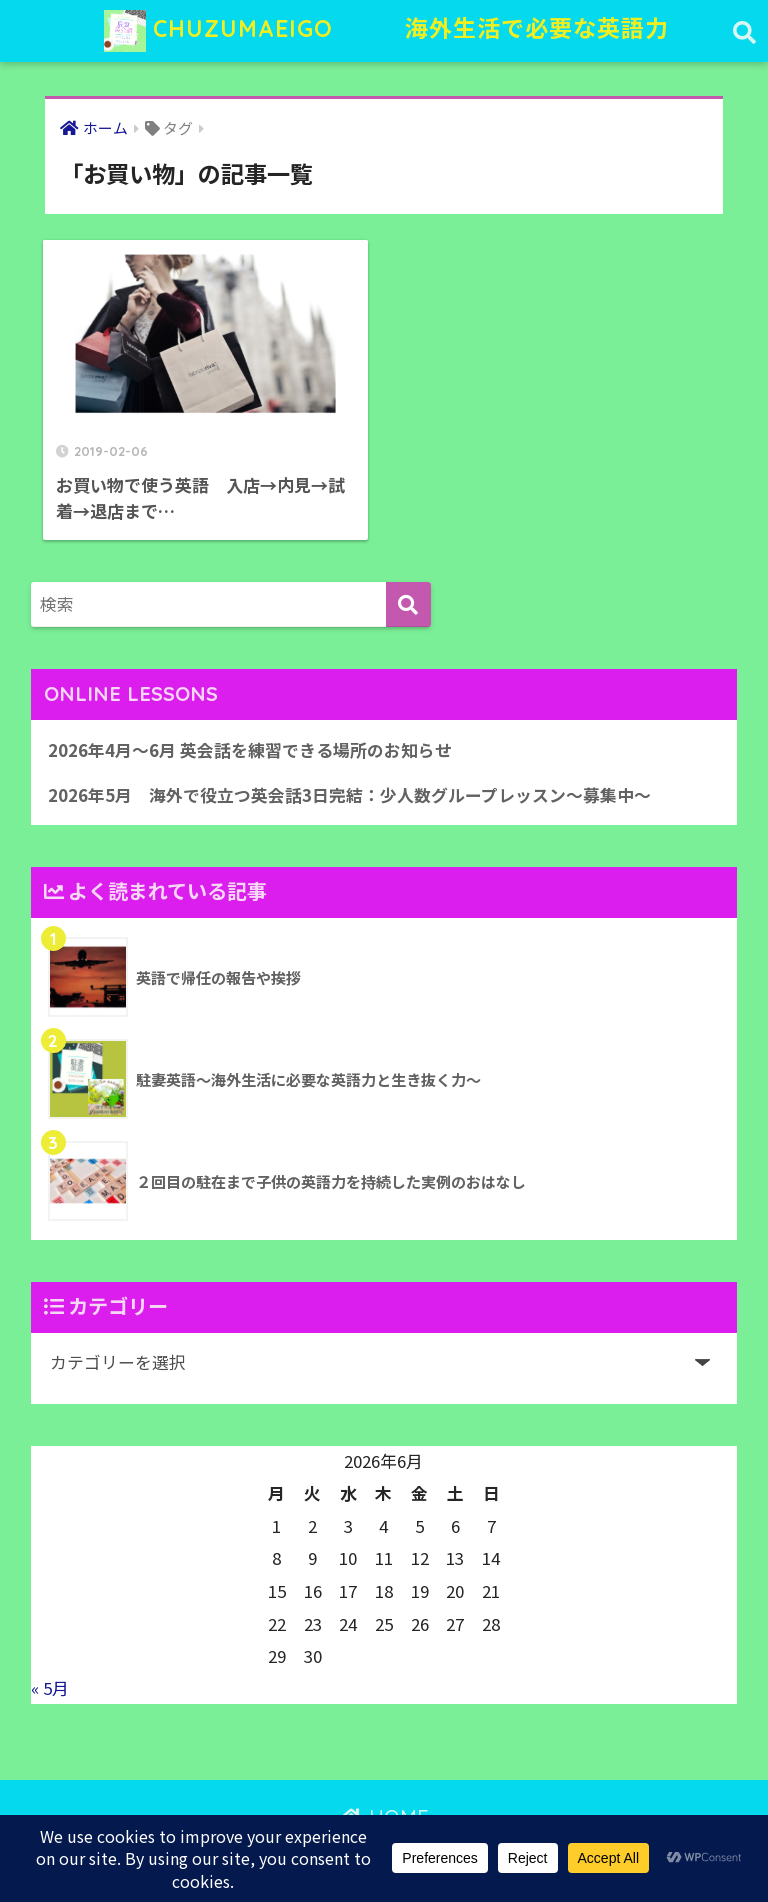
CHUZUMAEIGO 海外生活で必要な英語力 (386, 31)
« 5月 (50, 1688)
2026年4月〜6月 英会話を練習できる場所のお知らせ (250, 750)
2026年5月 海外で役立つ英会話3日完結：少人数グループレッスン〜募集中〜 (349, 795)
